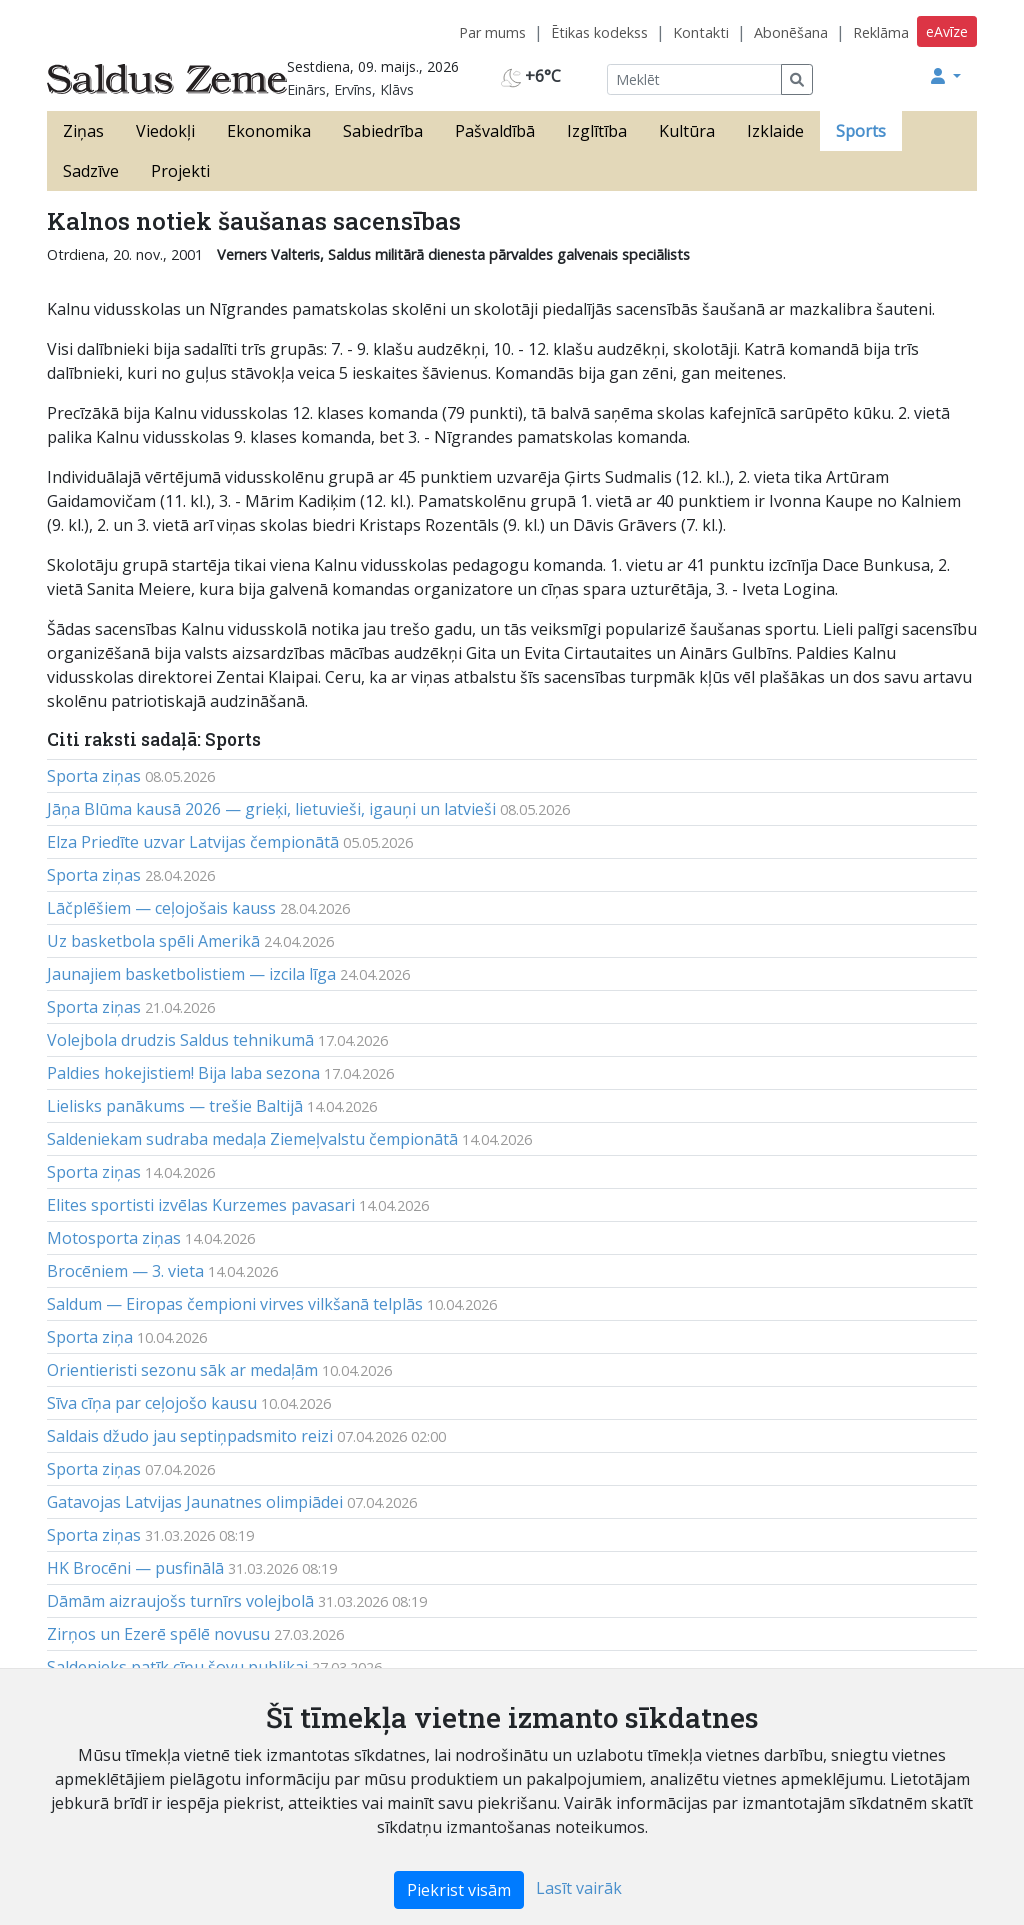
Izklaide (775, 131)
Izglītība (597, 131)
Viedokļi (165, 131)
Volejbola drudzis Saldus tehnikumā (180, 1040)
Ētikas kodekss (599, 32)
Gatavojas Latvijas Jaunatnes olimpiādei (195, 1502)
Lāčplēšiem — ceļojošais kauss (161, 908)
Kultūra (687, 131)
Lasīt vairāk (579, 1888)
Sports (861, 131)
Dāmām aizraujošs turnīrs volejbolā (180, 1601)
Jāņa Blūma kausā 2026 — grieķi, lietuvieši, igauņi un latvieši (271, 809)
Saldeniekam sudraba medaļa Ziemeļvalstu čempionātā (252, 1139)
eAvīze (947, 31)
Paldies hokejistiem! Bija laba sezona (183, 1073)
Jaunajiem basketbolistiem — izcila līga (191, 974)
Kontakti (701, 32)
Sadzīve (91, 171)
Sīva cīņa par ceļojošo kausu (152, 1403)
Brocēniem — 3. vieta (125, 1271)
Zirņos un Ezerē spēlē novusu (158, 1634)
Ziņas (83, 131)
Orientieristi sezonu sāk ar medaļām (182, 1370)
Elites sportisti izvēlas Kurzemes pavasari (201, 1205)
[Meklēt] (694, 79)
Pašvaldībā (495, 131)
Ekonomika (269, 131)
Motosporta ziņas (114, 1238)
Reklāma (881, 32)
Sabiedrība (383, 131)
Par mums (492, 32)
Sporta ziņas (94, 776)
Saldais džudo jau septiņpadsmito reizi (190, 1436)
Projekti (180, 171)
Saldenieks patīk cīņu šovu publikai (177, 1667)
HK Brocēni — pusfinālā (135, 1568)
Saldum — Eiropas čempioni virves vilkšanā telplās (235, 1304)
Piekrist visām (459, 1890)
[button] (946, 76)
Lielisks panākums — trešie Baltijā (175, 1106)
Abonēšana (791, 32)
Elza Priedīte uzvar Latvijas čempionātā (193, 842)
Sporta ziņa (90, 1337)
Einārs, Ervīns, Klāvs (350, 89)
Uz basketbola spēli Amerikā (153, 941)
